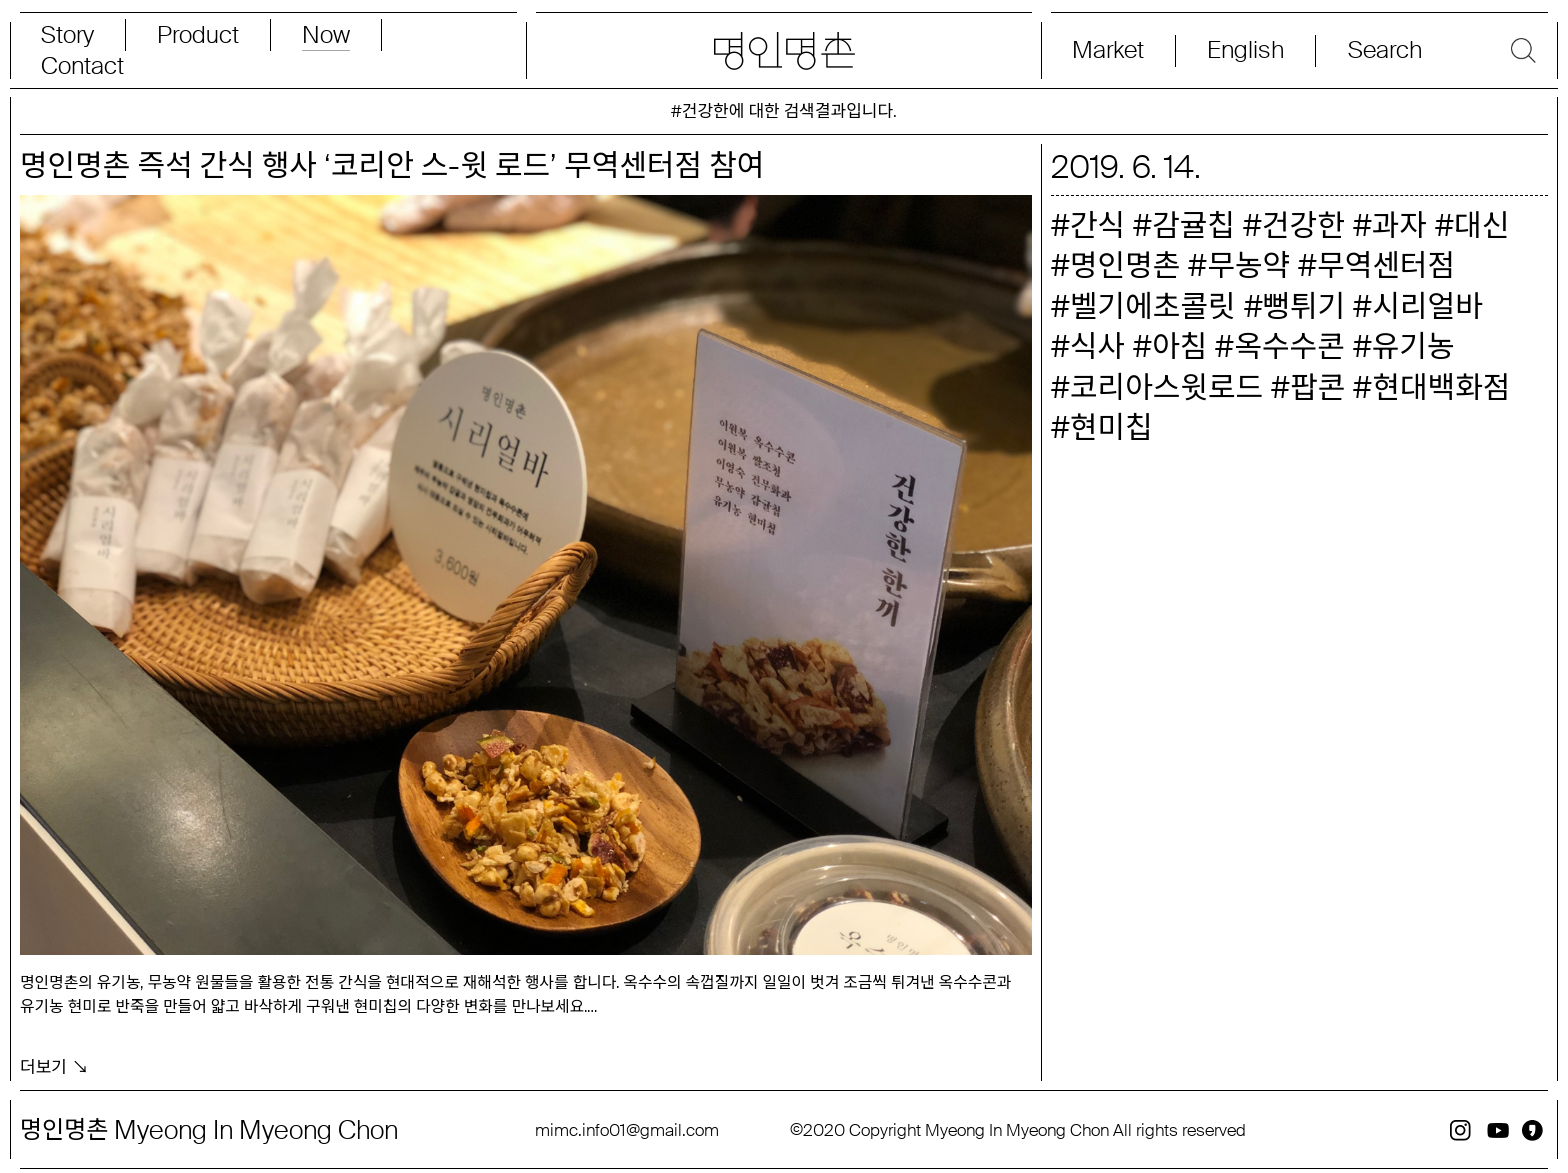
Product (198, 35)
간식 (1097, 225)
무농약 (1248, 265)
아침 (1179, 346)
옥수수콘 (1289, 346)
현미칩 (1111, 427)
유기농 (1413, 346)
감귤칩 (1193, 225)
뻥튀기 (1304, 306)
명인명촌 (1125, 265)
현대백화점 (1441, 387)
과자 (1399, 225)
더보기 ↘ (54, 1059)
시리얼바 (1427, 306)
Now (326, 35)
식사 (1097, 346)
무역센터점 (1386, 265)
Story (67, 35)
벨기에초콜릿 (1153, 306)
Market (1108, 50)
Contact (82, 66)
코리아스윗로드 (1166, 387)
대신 (1481, 225)
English (1245, 50)
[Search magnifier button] (1432, 50)
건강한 (1303, 225)
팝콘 (1317, 387)
